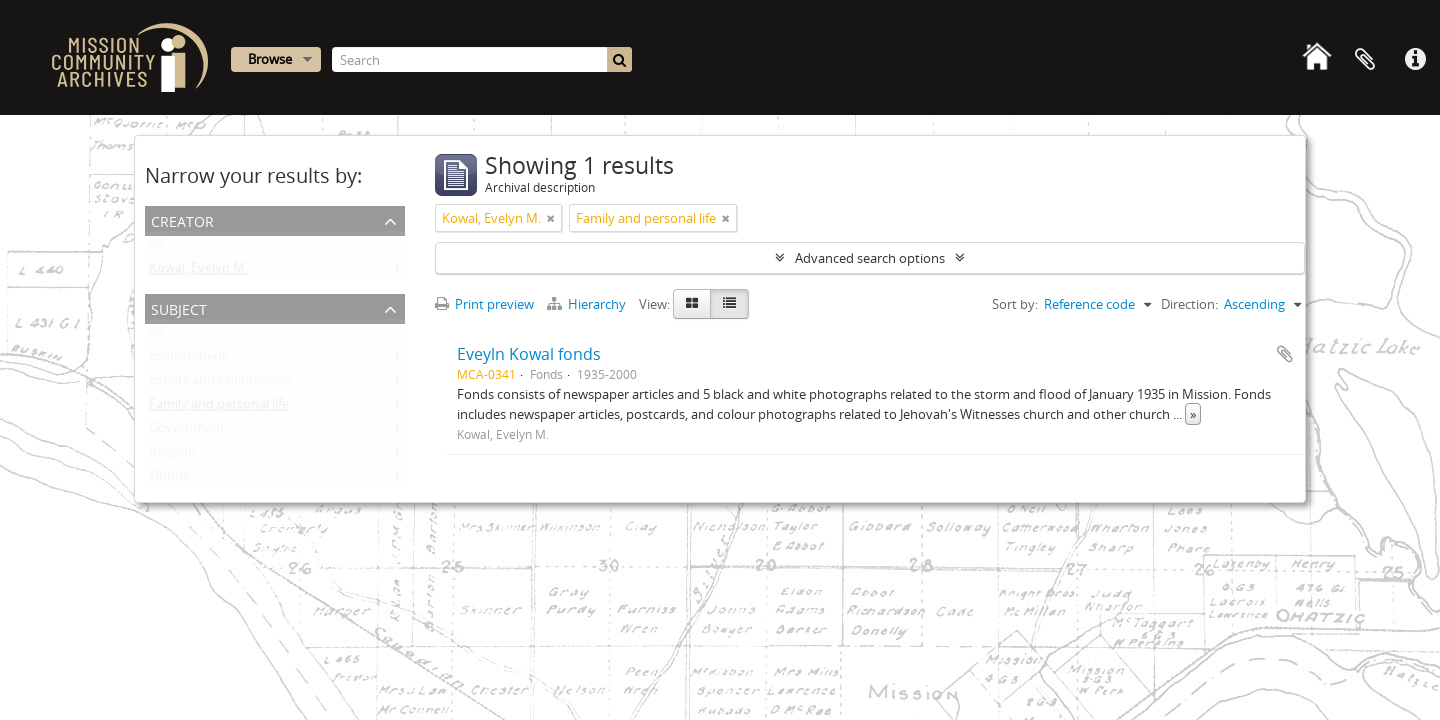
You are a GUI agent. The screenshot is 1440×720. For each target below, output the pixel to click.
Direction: (1189, 304)
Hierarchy (588, 304)
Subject (179, 307)
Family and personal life (219, 408)
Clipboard (1365, 60)
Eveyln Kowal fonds (529, 354)
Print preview (484, 304)
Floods (169, 480)
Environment (188, 360)
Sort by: (1015, 304)
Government (187, 432)
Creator (182, 219)
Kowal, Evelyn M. (198, 272)
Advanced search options (870, 258)
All (156, 248)
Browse (270, 59)
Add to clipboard (1285, 354)
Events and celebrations (220, 384)
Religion (172, 456)
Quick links (1415, 60)
